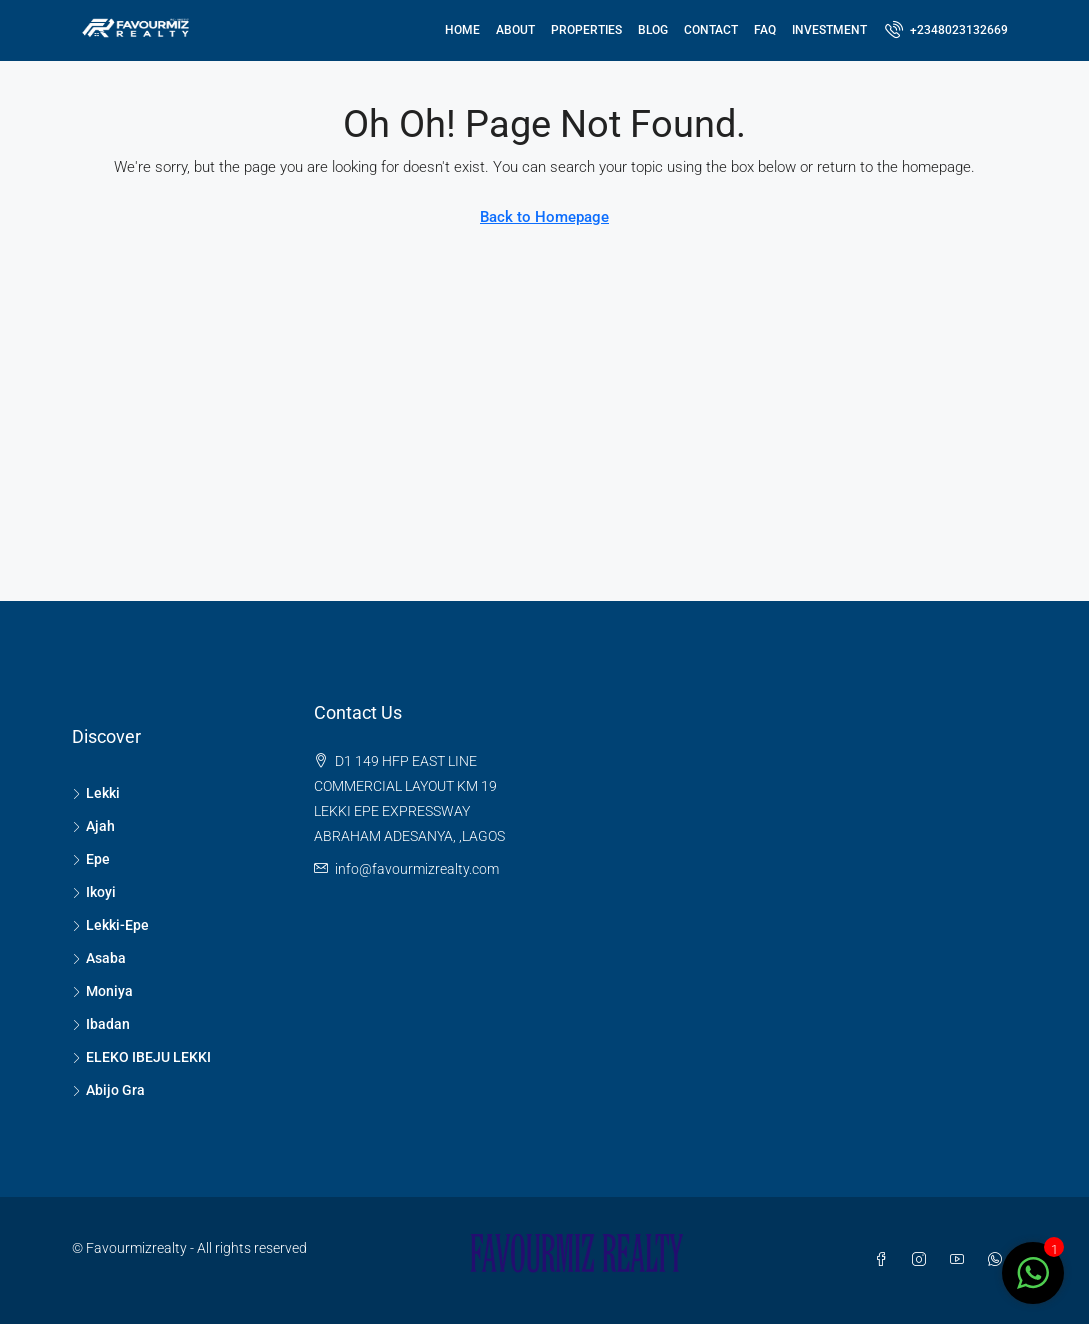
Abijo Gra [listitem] (108, 1090)
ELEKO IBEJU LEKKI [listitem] (141, 1057)
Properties (586, 30)
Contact (711, 30)
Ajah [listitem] (93, 826)
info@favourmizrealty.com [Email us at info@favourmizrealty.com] (417, 869)
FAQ (765, 30)
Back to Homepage (544, 217)
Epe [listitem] (91, 859)
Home (462, 30)
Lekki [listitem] (96, 793)
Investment (829, 30)
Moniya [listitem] (102, 991)
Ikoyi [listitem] (94, 892)
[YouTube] (961, 1260)
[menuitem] (946, 30)
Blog (653, 30)
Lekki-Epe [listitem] (110, 925)
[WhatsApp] (999, 1260)
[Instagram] (923, 1260)
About (515, 30)
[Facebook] (885, 1260)
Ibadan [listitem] (101, 1024)
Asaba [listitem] (99, 958)
